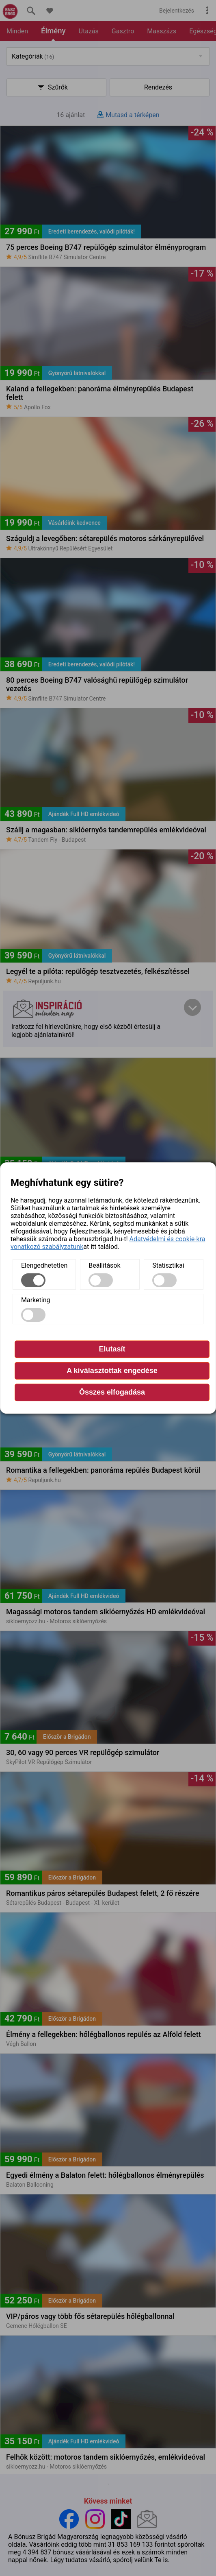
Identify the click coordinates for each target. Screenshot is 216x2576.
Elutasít (112, 1349)
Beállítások (104, 1265)
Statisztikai (168, 1265)
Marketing (35, 1300)
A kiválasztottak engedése (112, 1371)
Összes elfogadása (112, 1392)
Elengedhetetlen (44, 1265)
